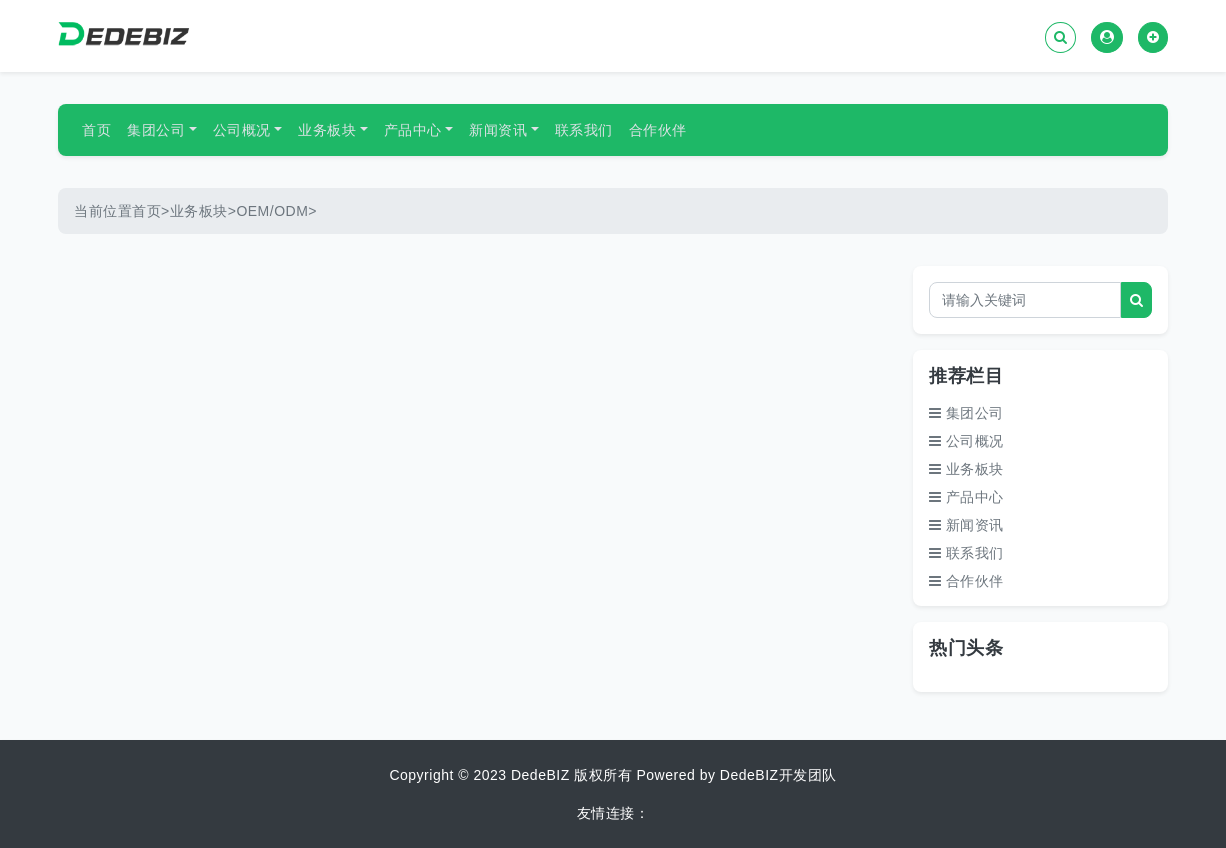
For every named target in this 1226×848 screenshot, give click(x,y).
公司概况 (242, 130)
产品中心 (413, 130)
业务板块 (327, 130)
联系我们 (584, 130)
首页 (96, 130)
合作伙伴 (658, 130)
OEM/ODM (272, 211)
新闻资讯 (498, 130)
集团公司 (156, 130)
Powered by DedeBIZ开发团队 (737, 775)
